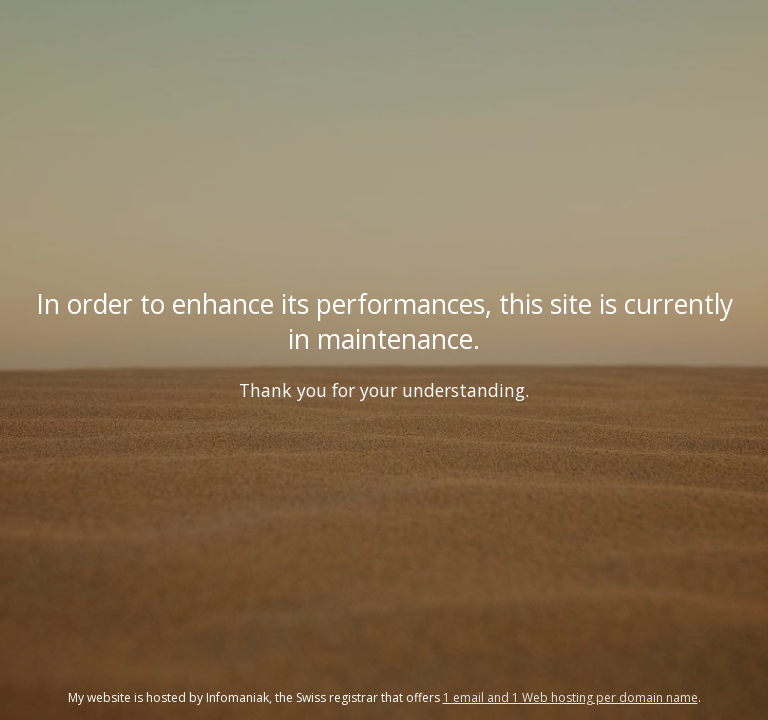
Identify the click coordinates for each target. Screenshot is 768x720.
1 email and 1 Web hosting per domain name (570, 697)
